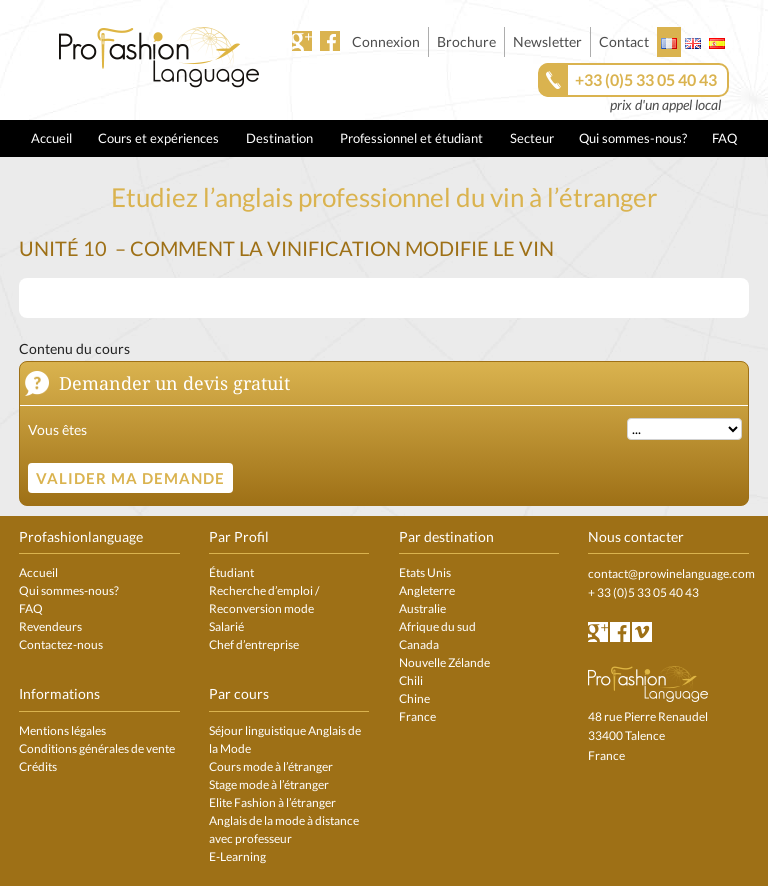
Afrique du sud (437, 626)
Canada (419, 644)
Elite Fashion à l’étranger (272, 802)
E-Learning (237, 856)
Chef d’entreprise (254, 644)
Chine (414, 698)
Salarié (226, 626)
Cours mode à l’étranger (271, 766)
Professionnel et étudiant (411, 138)
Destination (279, 138)
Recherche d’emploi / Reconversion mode (264, 599)
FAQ (724, 138)
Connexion (386, 41)
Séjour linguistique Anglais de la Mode (285, 739)
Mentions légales (62, 730)
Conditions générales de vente (97, 748)
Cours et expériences (158, 138)
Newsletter (547, 41)
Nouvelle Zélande (444, 662)
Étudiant (231, 572)
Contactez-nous (61, 644)
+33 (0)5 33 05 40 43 (646, 79)
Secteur (532, 138)
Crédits (38, 766)
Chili (411, 680)
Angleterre (427, 590)
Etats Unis (425, 572)
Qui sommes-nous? (633, 138)
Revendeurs (50, 626)
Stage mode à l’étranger (269, 784)
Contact (624, 41)
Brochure (466, 41)
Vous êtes (57, 429)
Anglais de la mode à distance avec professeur (284, 829)
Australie (422, 608)
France (417, 716)
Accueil (51, 138)
